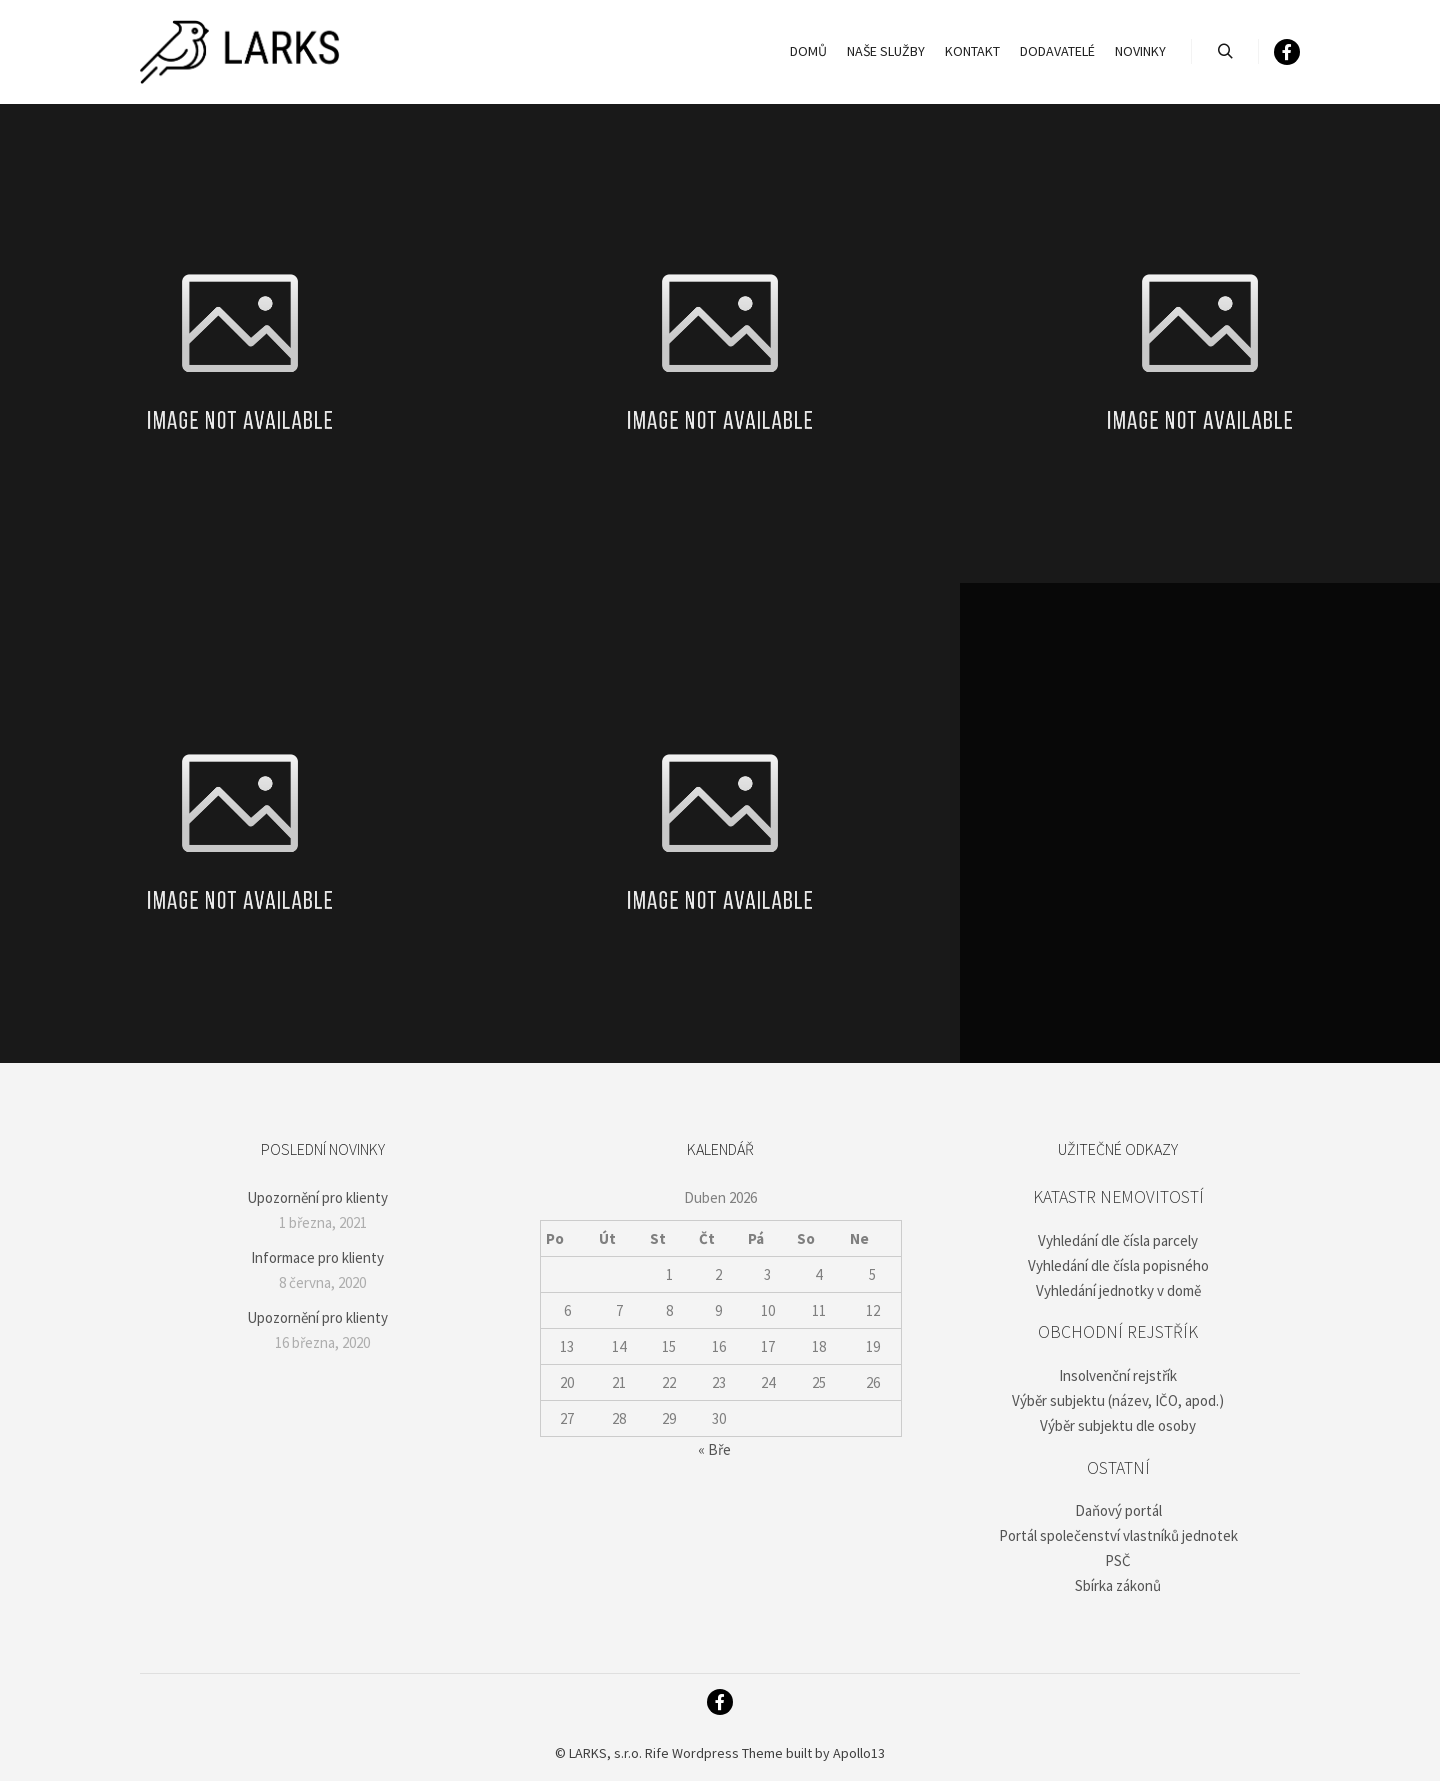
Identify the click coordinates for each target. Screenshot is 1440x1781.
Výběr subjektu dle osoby (1118, 1425)
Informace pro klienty (317, 1257)
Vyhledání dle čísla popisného (1118, 1265)
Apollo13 (859, 1753)
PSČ (1118, 1560)
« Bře (714, 1449)
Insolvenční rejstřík (1118, 1375)
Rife (657, 1753)
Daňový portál (1118, 1510)
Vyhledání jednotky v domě (1118, 1290)
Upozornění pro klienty (317, 1197)
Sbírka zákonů (1118, 1585)
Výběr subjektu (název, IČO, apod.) (1118, 1400)
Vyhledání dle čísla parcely (1118, 1240)
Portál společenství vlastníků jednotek (1118, 1535)
